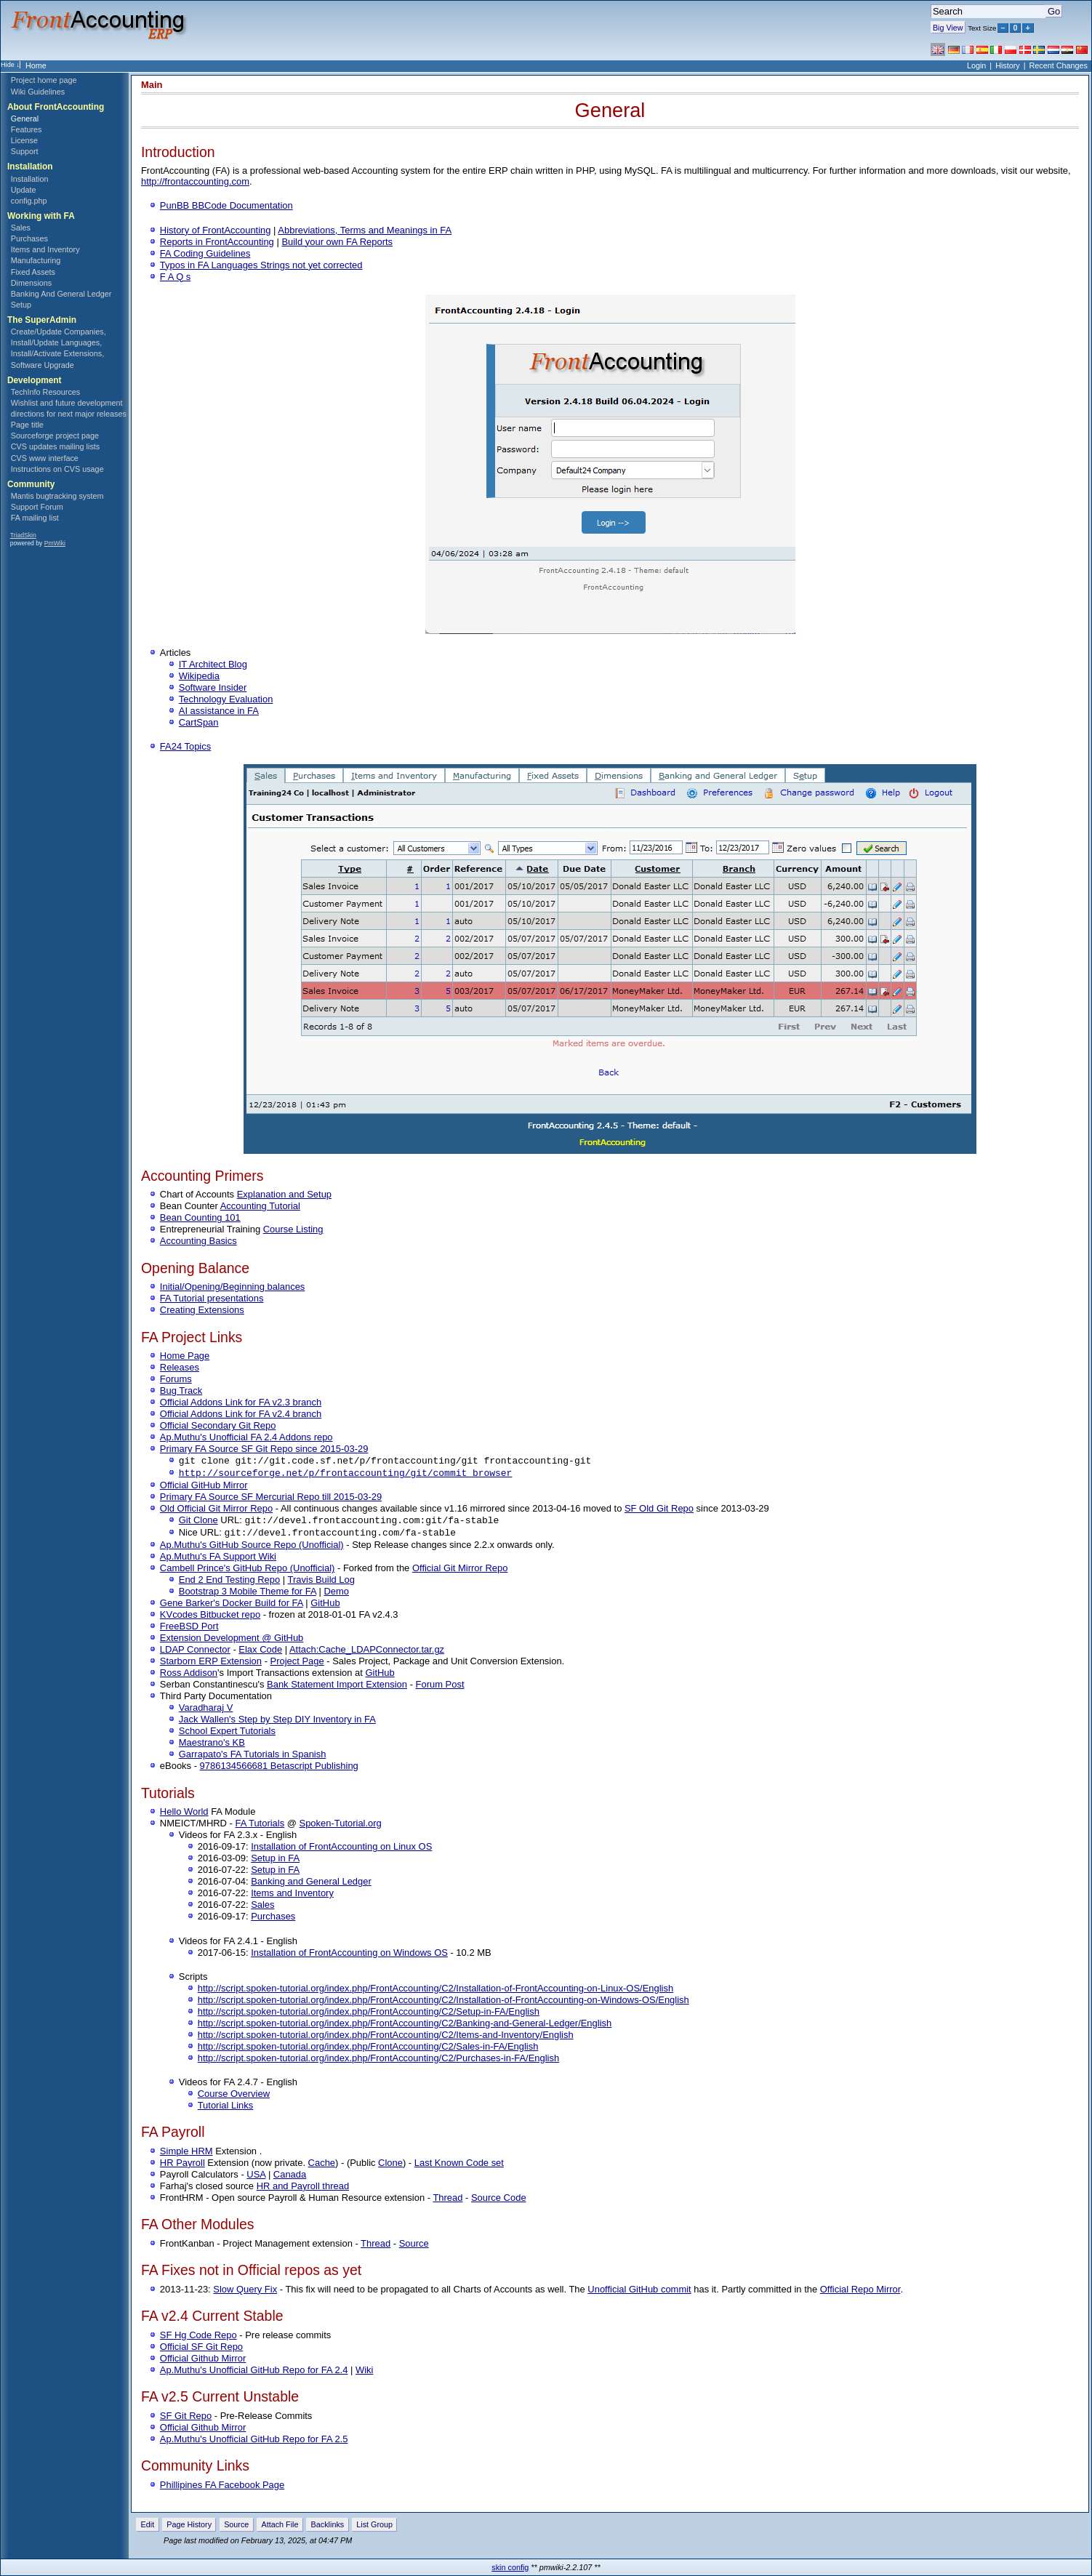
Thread (447, 2200)
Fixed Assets (33, 272)
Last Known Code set (459, 2165)
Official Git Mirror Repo (459, 1570)
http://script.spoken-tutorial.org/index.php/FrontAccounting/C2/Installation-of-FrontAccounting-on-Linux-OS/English (435, 1991)
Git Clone (198, 1522)
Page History (189, 2527)
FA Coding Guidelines (205, 253)
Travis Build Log (321, 1582)
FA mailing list (35, 517)
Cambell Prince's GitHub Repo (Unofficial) (247, 1570)
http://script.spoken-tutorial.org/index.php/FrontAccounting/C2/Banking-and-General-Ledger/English (405, 2026)
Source (414, 2246)
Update (23, 189)
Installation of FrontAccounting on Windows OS (349, 1955)
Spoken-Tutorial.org (341, 1826)
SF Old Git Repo (659, 1509)
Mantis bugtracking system (57, 495)
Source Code (498, 2200)
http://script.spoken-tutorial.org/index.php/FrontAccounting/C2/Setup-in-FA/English (368, 2014)
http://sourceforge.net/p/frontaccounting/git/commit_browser (346, 1473)
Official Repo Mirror (860, 2292)
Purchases (29, 238)
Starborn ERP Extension (211, 1663)
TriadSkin (23, 535)
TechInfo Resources (45, 392)
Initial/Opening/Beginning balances (232, 1286)
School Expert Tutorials (227, 1733)
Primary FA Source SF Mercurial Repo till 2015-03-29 (271, 1498)
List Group (374, 2527)
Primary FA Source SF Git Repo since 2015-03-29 (264, 1448)
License (24, 140)
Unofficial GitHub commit (639, 2292)
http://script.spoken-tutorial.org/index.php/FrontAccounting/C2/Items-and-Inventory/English (386, 2037)
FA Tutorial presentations (212, 1298)
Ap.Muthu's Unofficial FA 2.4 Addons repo (246, 1437)
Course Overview (234, 2096)
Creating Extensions (202, 1309)
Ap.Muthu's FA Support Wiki (218, 1559)
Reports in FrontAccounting (217, 241)
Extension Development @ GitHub (231, 1640)
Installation (30, 178)
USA (255, 2177)
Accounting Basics (198, 1240)
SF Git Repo (186, 2418)
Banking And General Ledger (61, 293)
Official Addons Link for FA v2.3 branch (240, 1402)
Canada (289, 2177)
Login (976, 65)
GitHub (325, 1605)
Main (152, 84)
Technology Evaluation (226, 699)
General (25, 118)
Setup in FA (275, 1860)
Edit (148, 2527)
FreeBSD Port (189, 1629)
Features (26, 129)
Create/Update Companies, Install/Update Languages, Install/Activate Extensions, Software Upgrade (58, 348)
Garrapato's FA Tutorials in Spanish (252, 1757)
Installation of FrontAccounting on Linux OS (341, 1849)
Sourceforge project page (55, 435)
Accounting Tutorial (260, 1205)
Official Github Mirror (203, 2361)
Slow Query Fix (245, 2292)
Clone (390, 2165)
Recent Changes (1058, 65)
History (1007, 65)
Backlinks (328, 2527)
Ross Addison (188, 1675)
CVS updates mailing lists (55, 446)
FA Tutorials (259, 1826)
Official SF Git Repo (201, 2349)
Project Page (297, 1663)
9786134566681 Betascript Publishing (279, 1768)
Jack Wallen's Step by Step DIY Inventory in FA (277, 1722)
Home (36, 65)
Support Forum (37, 506)
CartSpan (199, 722)
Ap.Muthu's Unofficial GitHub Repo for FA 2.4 (254, 2372)
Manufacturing (35, 260)
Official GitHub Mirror (204, 1486)
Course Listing (293, 1229)
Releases (179, 1367)
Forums (176, 1378)
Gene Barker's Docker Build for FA (231, 1605)
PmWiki (54, 543)
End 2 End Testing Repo (229, 1582)
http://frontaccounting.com (195, 181)
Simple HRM (186, 2153)
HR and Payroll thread (303, 2188)
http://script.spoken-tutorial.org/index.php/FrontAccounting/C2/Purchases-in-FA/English (379, 2060)
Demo (336, 1594)
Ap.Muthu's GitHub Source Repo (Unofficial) (252, 1547)
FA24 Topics (185, 746)
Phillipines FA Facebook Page (222, 2487)
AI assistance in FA (219, 710)
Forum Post (440, 1687)
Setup (21, 304)
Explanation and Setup (284, 1194)
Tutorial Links (226, 2108)
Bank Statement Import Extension (337, 1687)
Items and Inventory (45, 249)
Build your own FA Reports (337, 241)
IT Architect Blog (213, 664)
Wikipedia (199, 675)
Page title (27, 424)
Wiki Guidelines (38, 91)
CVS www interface (45, 458)
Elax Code (260, 1652)
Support (25, 151)
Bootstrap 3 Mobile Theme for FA (247, 1594)
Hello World (184, 1814)
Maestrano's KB (212, 1745)
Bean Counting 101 (200, 1217)
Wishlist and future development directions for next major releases (69, 408)
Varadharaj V (206, 1710)
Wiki (364, 2372)
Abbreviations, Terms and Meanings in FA (364, 230)
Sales (21, 227)
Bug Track (181, 1390)
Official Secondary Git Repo (218, 1425)
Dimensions (31, 282)
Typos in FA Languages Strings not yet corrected (261, 265)
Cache (321, 2165)
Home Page (184, 1355)
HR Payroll (182, 2165)
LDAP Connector (195, 1652)
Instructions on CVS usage (57, 469)
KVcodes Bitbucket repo (210, 1617)
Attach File (279, 2527)
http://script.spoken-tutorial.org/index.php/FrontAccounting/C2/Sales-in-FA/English (368, 2049)
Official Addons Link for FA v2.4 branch (240, 1413)
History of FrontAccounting (215, 230)
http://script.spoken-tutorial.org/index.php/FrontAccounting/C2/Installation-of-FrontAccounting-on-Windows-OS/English (443, 2002)
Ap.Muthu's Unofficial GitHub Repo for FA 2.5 (254, 2441)
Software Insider (213, 687)
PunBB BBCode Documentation (226, 205)
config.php (29, 200)
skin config (510, 2567)
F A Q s (175, 276)
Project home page (44, 80)
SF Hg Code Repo (198, 2337)
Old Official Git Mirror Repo (216, 1509)
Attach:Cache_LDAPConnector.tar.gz (366, 1652)
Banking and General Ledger (311, 1884)
